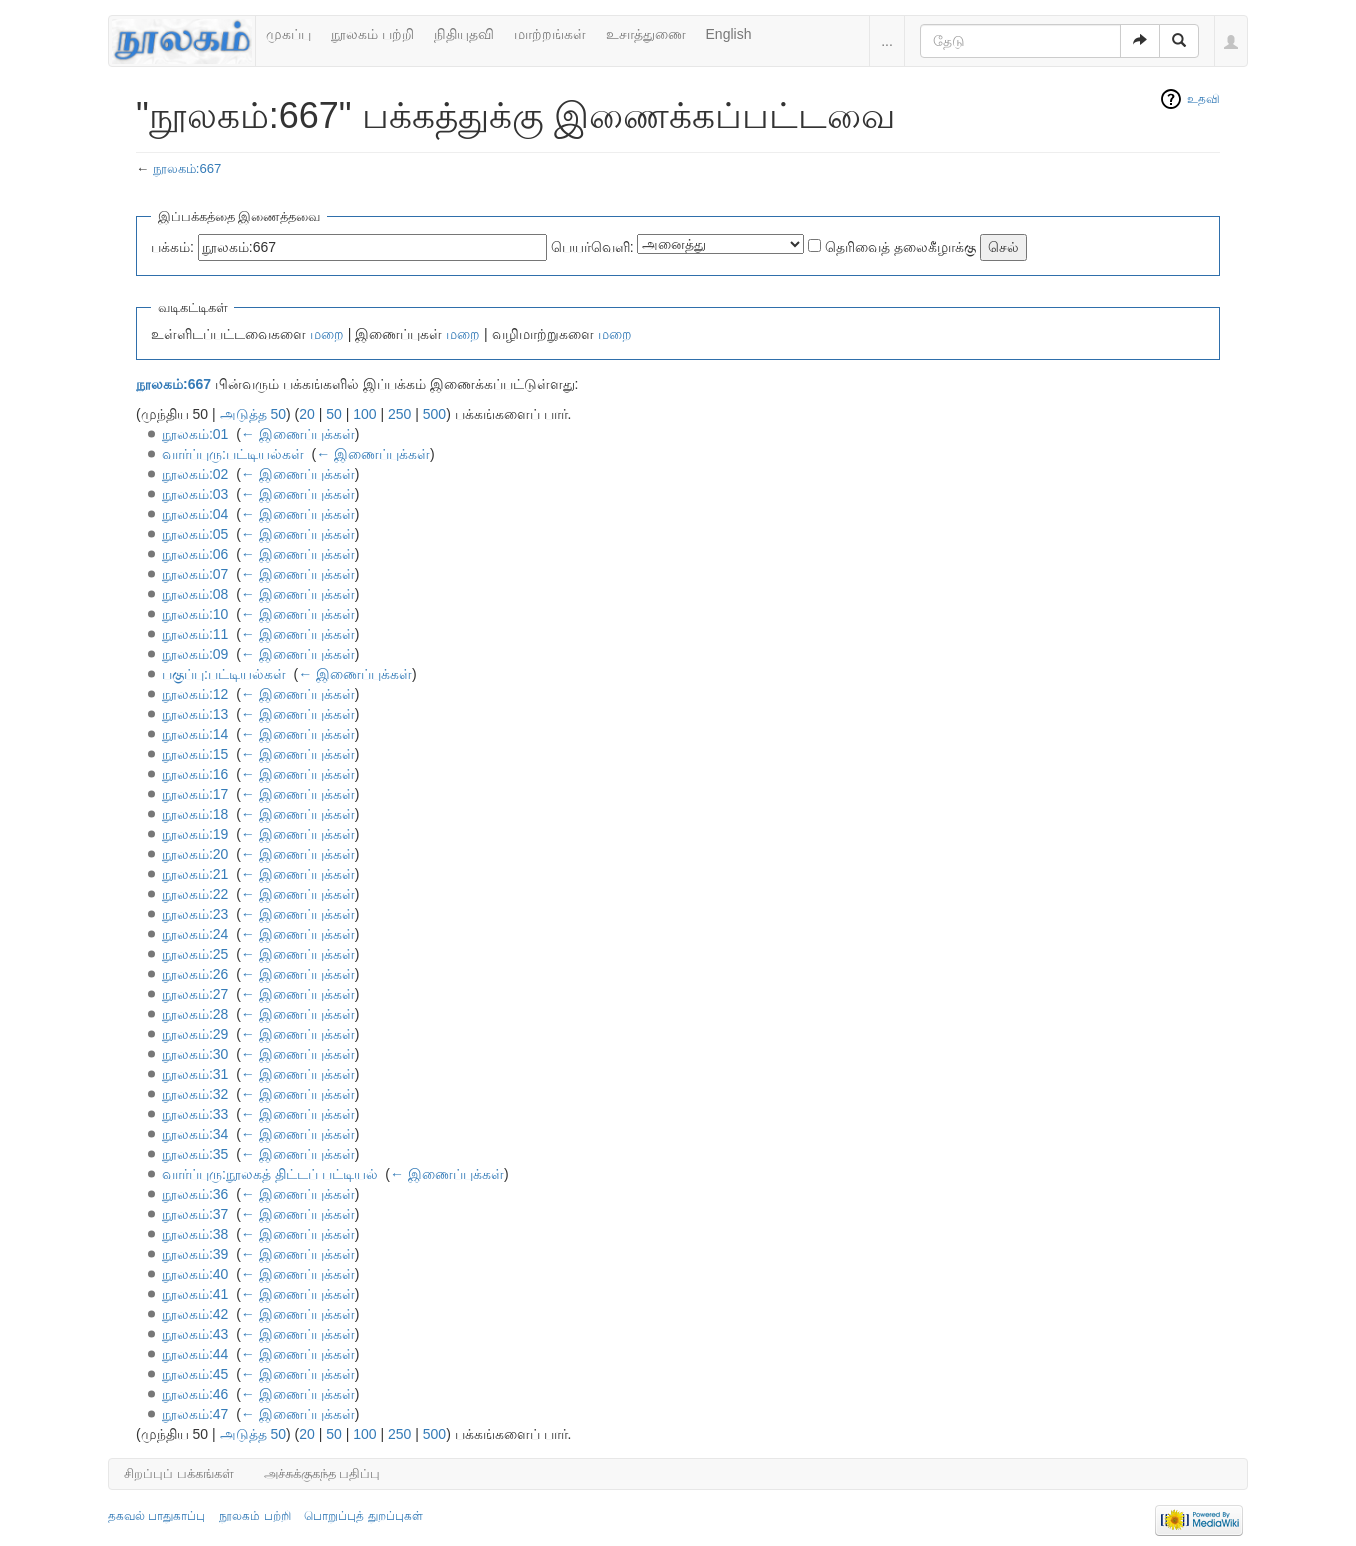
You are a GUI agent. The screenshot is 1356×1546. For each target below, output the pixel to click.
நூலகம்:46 (195, 1394)
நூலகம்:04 (195, 514)
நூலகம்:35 (195, 1154)
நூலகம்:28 (195, 1014)
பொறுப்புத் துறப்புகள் (363, 1516)
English (729, 34)
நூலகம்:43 (195, 1334)
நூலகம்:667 (187, 168)
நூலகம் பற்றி (372, 34)
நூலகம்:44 (195, 1354)
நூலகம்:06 (195, 554)
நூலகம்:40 (195, 1274)
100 (364, 414)
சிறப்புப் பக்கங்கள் (179, 1473)
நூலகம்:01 (195, 434)
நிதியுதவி (464, 34)
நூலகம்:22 (195, 894)
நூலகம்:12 (195, 694)
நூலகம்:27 (195, 994)
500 (434, 414)
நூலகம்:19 (195, 834)
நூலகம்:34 (195, 1134)
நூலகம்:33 (195, 1114)
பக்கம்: (172, 247)
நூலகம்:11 (195, 634)
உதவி (1203, 99)
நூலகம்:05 (195, 534)
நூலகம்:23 (195, 914)
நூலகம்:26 (195, 974)
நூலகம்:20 (195, 854)
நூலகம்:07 (195, 574)
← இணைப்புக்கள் (298, 434)
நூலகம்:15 (195, 754)
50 (334, 414)
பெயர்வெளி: (592, 247)
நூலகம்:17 (195, 794)
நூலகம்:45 (195, 1374)
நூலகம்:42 (195, 1314)
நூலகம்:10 (195, 614)
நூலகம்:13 (195, 714)
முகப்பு (288, 34)
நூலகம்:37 (195, 1214)
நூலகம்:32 (195, 1094)
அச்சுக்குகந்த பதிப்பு (322, 1473)
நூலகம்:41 (195, 1294)
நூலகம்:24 (195, 934)
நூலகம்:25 (195, 954)
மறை (327, 334)
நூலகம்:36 (195, 1194)
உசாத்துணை (646, 34)
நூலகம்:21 (195, 874)
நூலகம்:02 (195, 474)
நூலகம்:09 (195, 654)
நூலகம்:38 (195, 1234)
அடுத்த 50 (253, 414)
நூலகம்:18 (195, 814)
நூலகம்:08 (195, 594)
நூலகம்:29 (195, 1034)
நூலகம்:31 (195, 1074)
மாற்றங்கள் (550, 34)
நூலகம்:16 (195, 774)
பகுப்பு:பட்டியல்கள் (224, 674)
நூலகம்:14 (195, 734)
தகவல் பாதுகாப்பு (156, 1516)
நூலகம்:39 (195, 1254)
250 (399, 414)
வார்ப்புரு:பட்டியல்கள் (233, 454)
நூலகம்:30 (195, 1054)
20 (307, 414)
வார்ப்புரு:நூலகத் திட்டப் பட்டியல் (270, 1174)
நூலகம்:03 (195, 494)
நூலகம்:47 (195, 1414)
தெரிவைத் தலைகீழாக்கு (900, 247)
